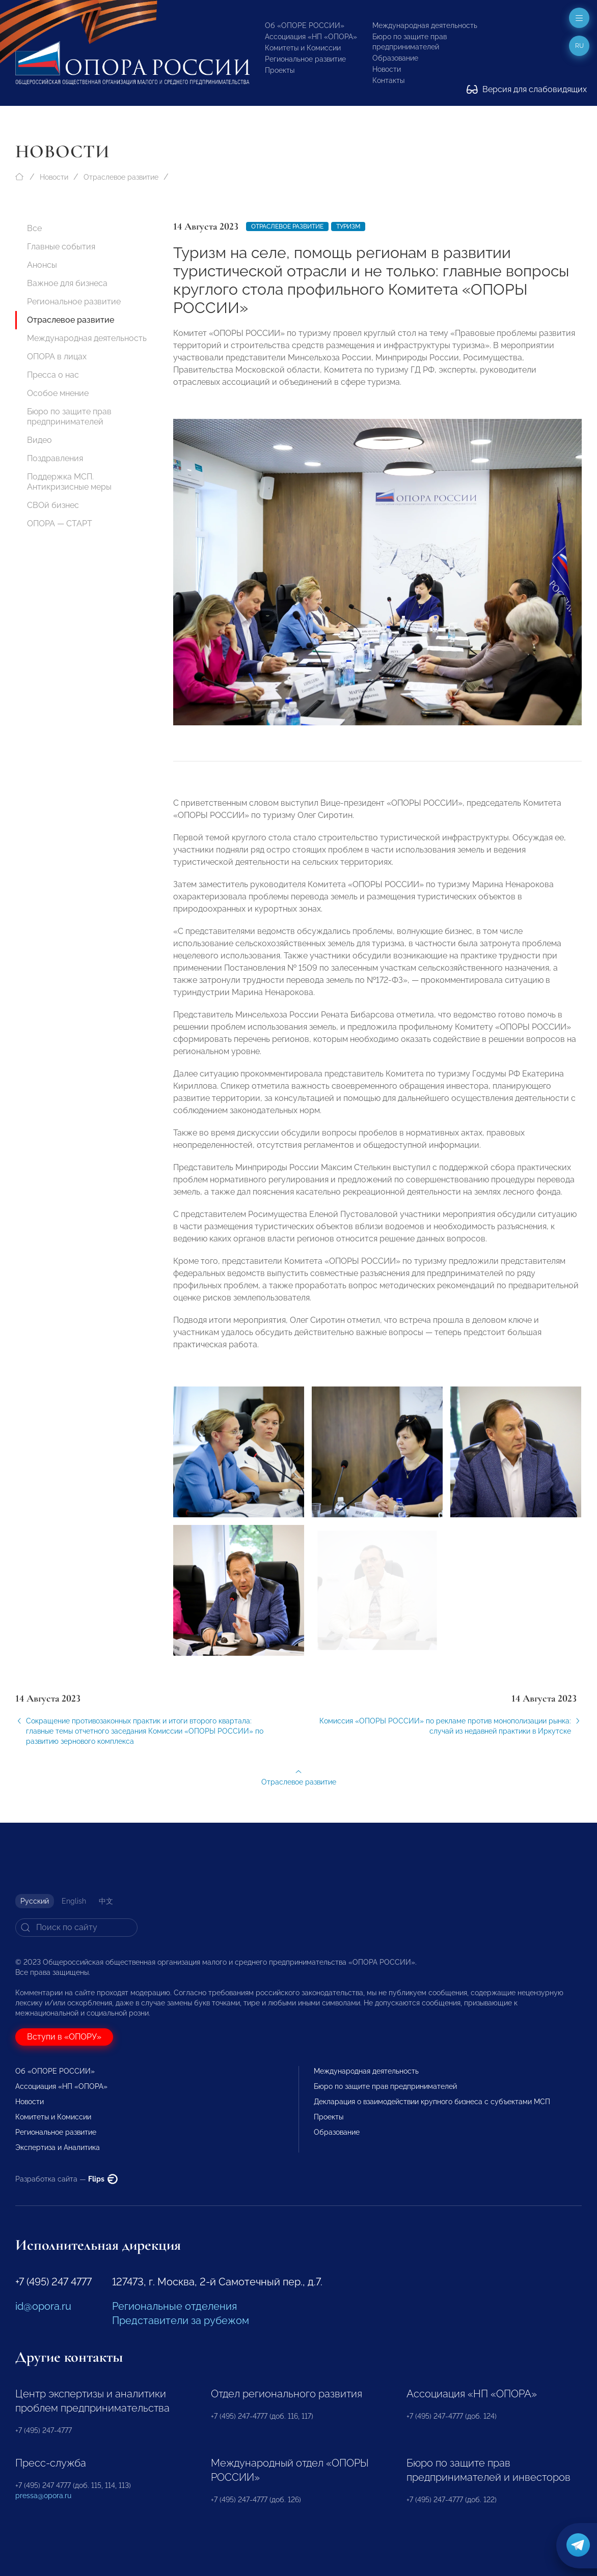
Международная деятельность (424, 25)
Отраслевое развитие (121, 177)
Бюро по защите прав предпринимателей (69, 417)
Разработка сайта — (66, 2179)
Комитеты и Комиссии (303, 48)
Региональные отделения (174, 2306)
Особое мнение (58, 393)
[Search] (76, 1927)
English (74, 1901)
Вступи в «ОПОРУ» (64, 2037)
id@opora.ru (43, 2306)
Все (34, 228)
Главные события (61, 246)
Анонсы (42, 265)
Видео (39, 440)
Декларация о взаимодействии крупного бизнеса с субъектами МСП (432, 2102)
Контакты (388, 80)
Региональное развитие (305, 59)
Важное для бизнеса (67, 283)
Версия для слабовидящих (527, 89)
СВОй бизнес (53, 505)
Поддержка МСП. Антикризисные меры (69, 482)
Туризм (348, 226)
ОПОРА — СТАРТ (59, 523)
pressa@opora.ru (43, 2496)
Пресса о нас (53, 375)
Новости (386, 69)
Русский (34, 1901)
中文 (106, 1901)
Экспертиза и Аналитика (57, 2147)
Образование (395, 58)
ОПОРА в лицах (57, 356)
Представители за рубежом (180, 2320)
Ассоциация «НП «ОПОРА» (311, 37)
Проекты (279, 70)
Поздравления (55, 458)
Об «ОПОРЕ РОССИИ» (304, 25)
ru (579, 45)
